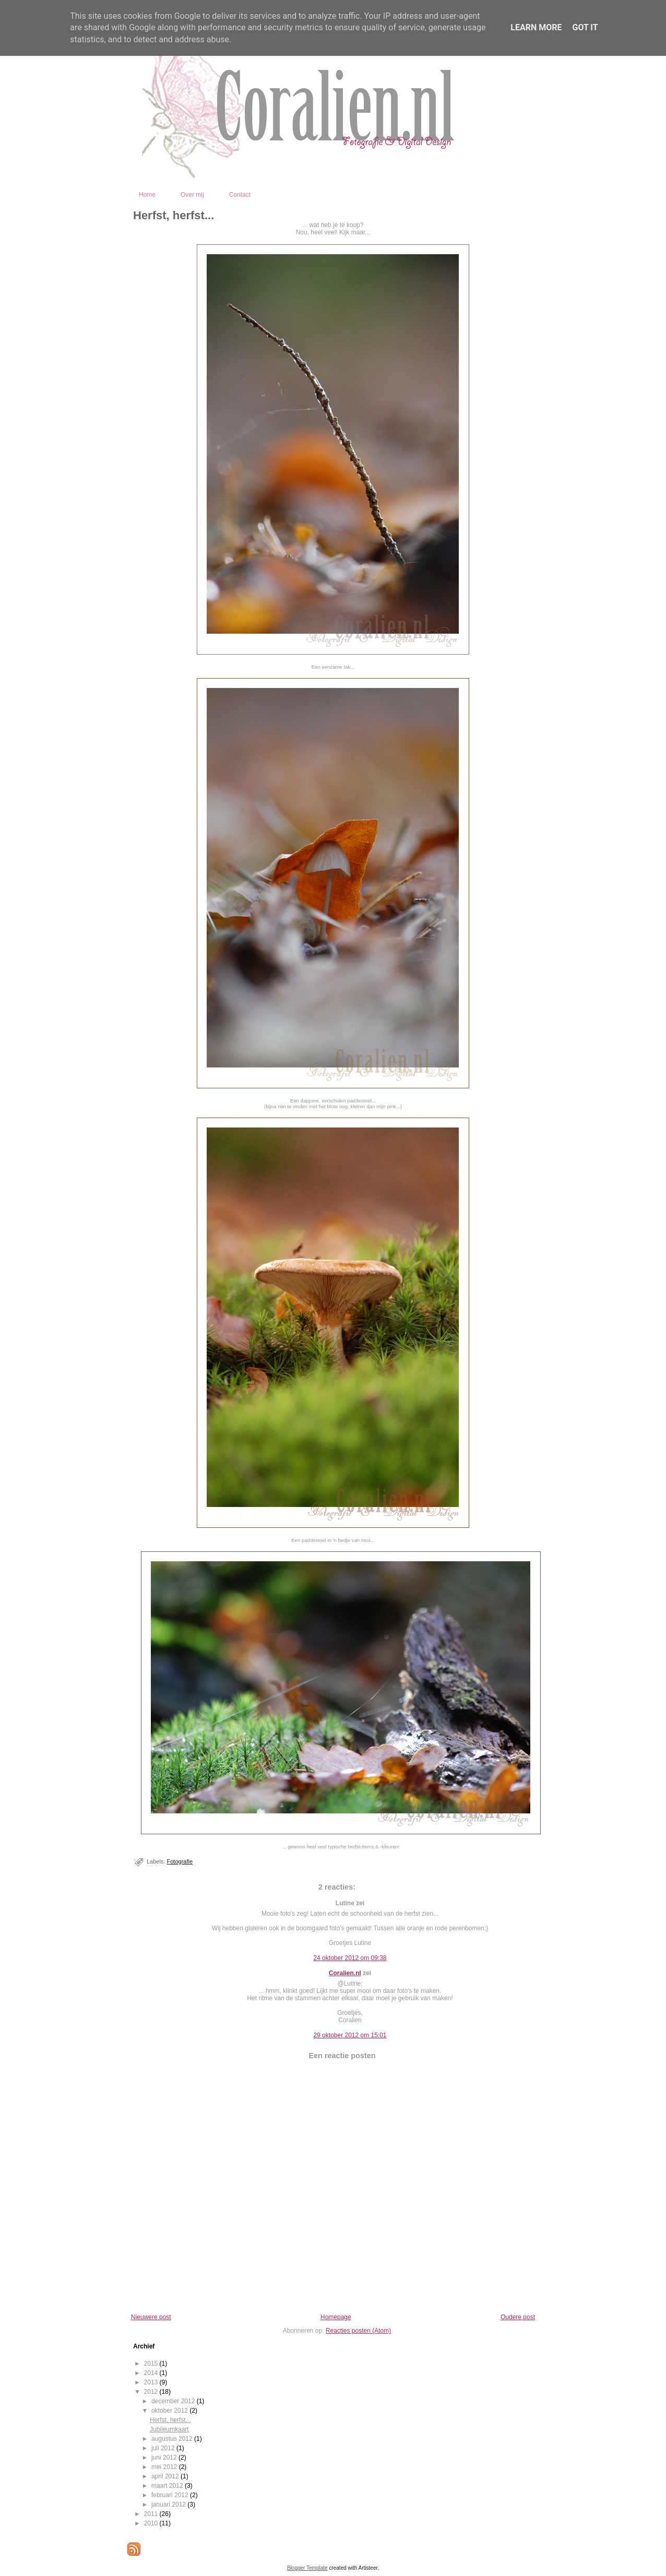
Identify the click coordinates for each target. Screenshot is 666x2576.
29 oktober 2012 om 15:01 (349, 2035)
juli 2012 (163, 2448)
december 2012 (174, 2401)
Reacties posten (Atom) (358, 2330)
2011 (152, 2514)
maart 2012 (168, 2485)
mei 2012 (165, 2467)
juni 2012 (165, 2457)
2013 (152, 2382)
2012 (152, 2391)
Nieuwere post (151, 2317)
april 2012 (166, 2476)
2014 (152, 2373)
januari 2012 (169, 2504)
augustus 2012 (172, 2438)
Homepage (335, 2317)
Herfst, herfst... (173, 215)
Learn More (536, 27)
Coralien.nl (345, 1973)
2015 (152, 2363)
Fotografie (180, 1861)
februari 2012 (170, 2495)
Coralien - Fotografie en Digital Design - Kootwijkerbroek (380, 170)
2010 (152, 2523)
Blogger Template (307, 2568)
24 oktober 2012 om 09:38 (349, 1958)
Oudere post (518, 2317)
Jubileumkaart (169, 2429)
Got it (585, 27)
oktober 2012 (170, 2410)
